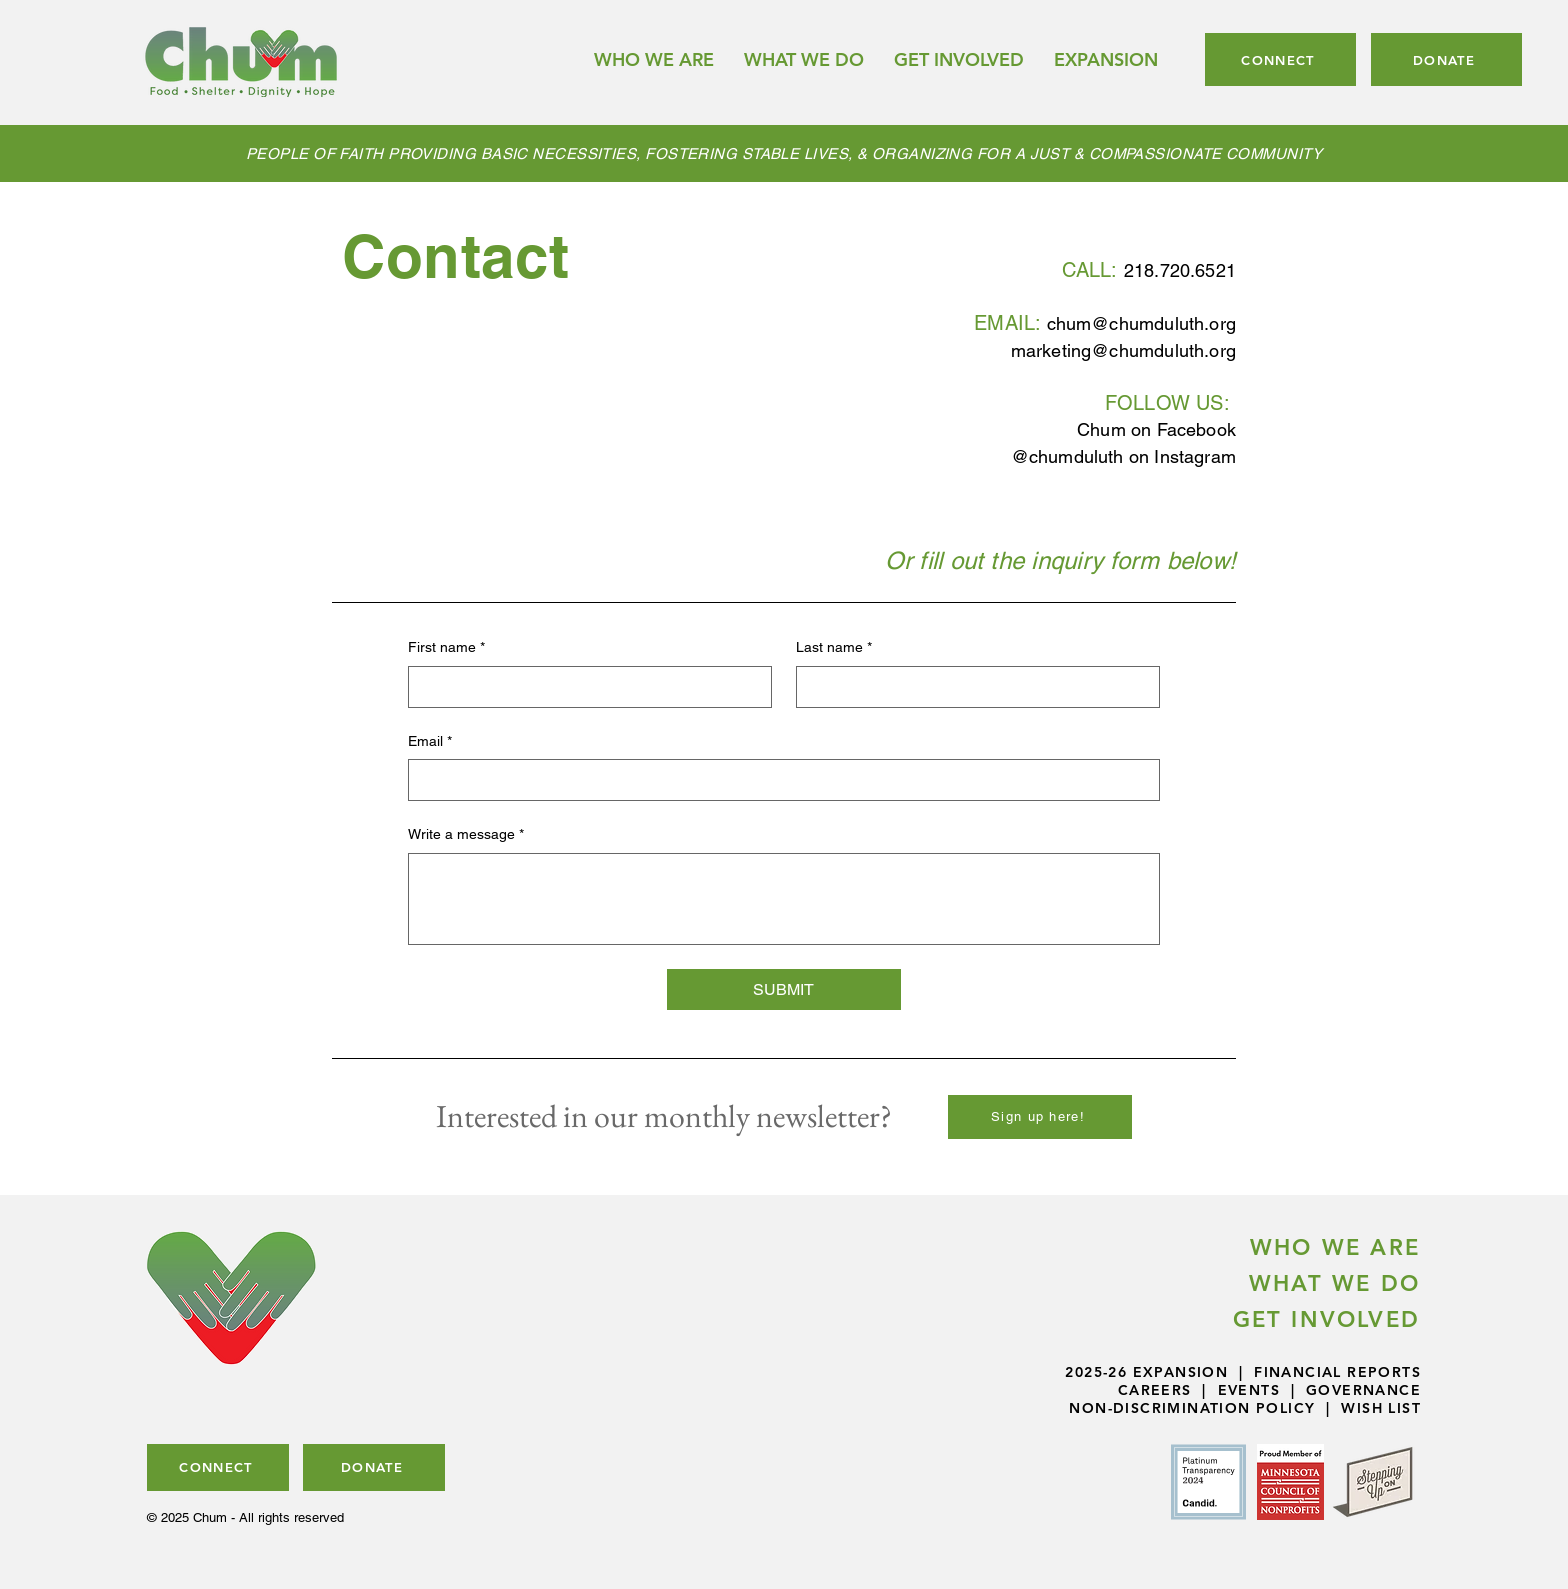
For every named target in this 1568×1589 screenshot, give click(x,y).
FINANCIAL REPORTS (1337, 1372)
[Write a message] (784, 899)
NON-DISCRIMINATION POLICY (1192, 1408)
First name (446, 648)
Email (430, 742)
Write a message (466, 835)
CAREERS (1155, 1390)
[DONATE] (1446, 59)
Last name (834, 648)
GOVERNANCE (1363, 1390)
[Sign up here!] (1040, 1117)
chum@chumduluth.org (1141, 323)
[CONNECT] (1280, 59)
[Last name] (972, 687)
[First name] (584, 687)
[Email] (778, 780)
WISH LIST (1381, 1408)
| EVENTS (1236, 1390)
